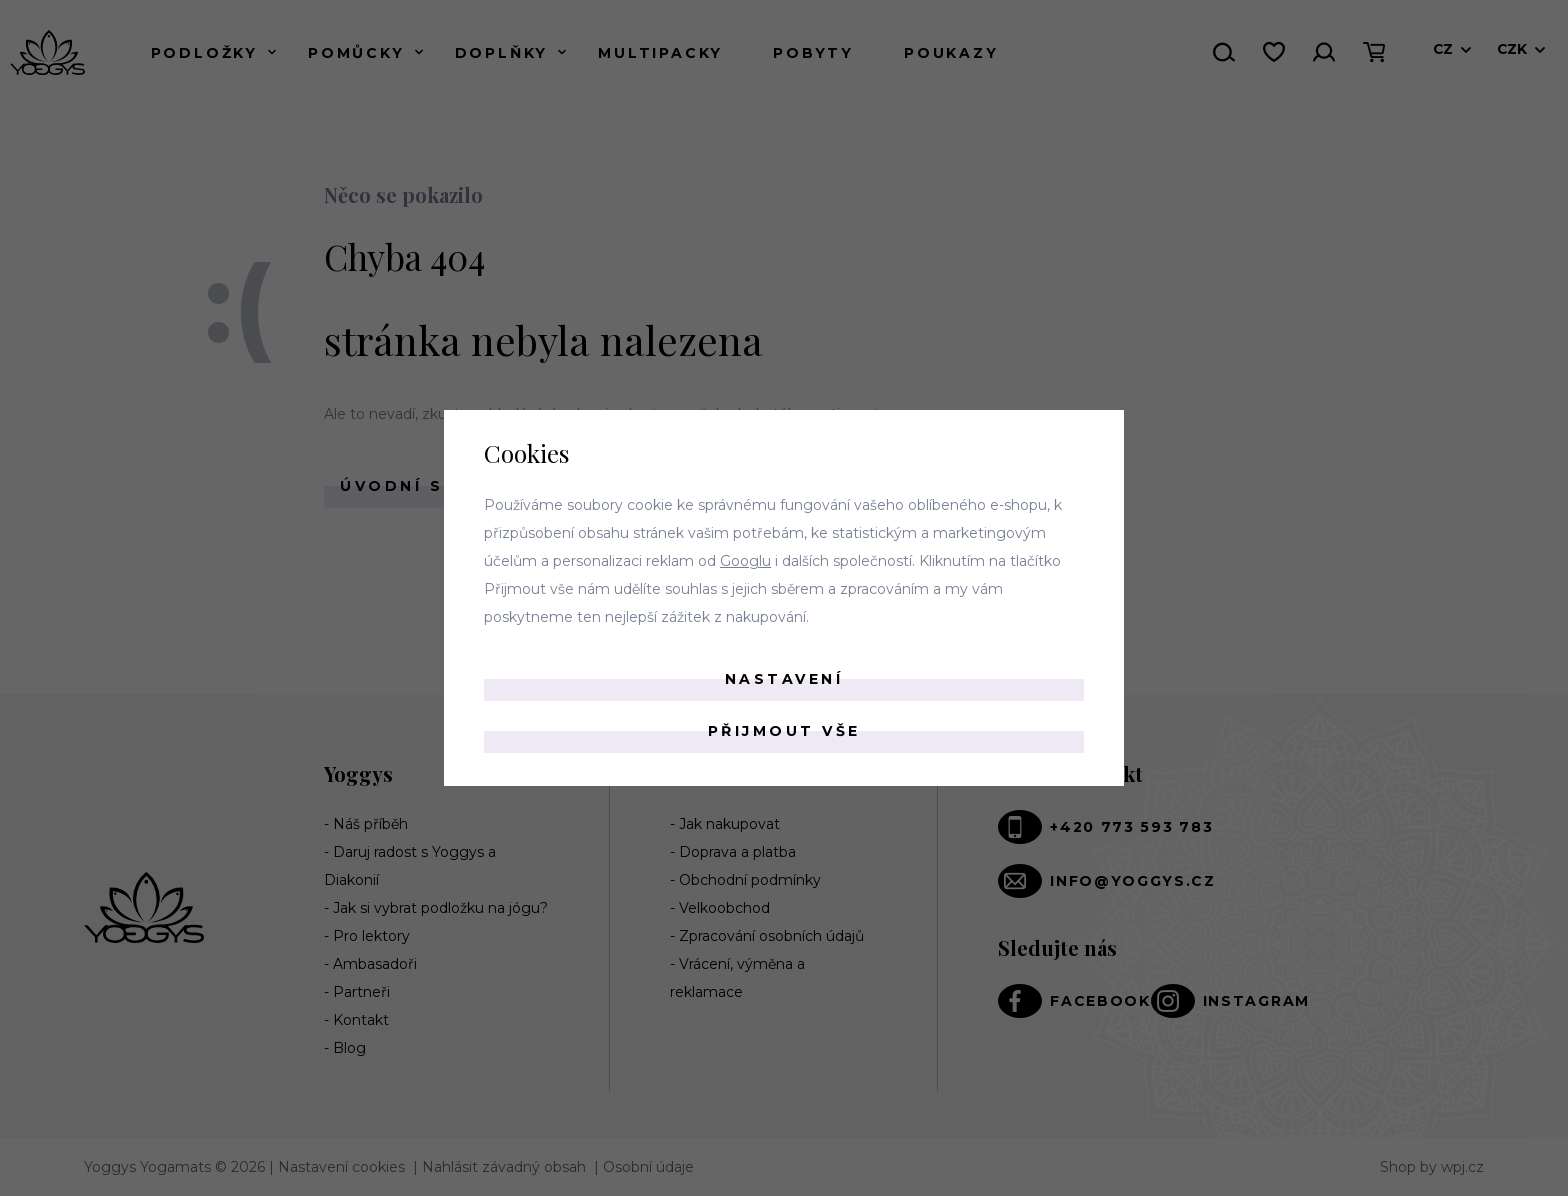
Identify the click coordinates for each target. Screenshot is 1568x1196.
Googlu (745, 561)
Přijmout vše (784, 731)
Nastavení (784, 679)
